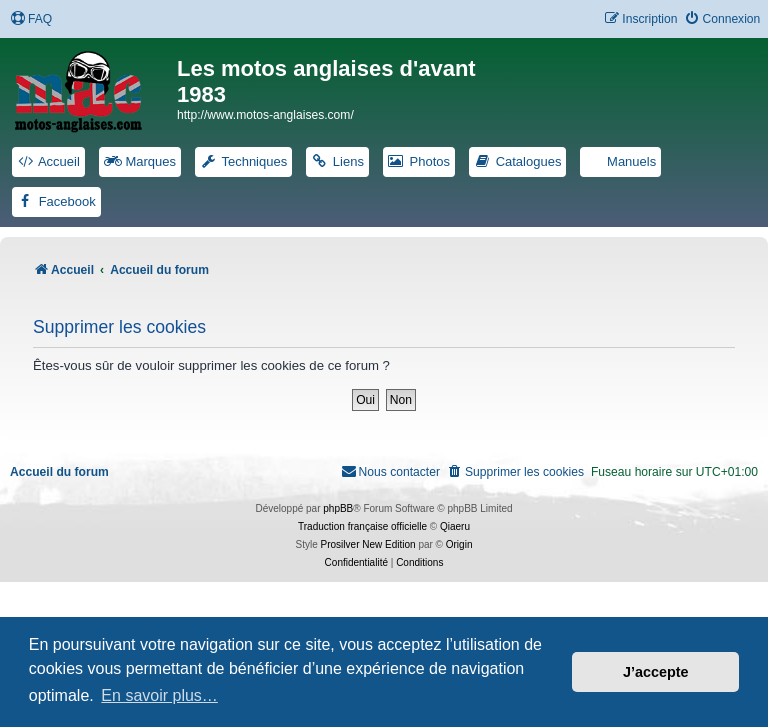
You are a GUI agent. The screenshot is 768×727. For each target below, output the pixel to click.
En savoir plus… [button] (159, 695)
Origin (459, 544)
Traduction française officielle (362, 526)
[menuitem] (31, 19)
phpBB (338, 508)
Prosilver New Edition (368, 544)
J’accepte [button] (656, 672)
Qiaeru (455, 526)
